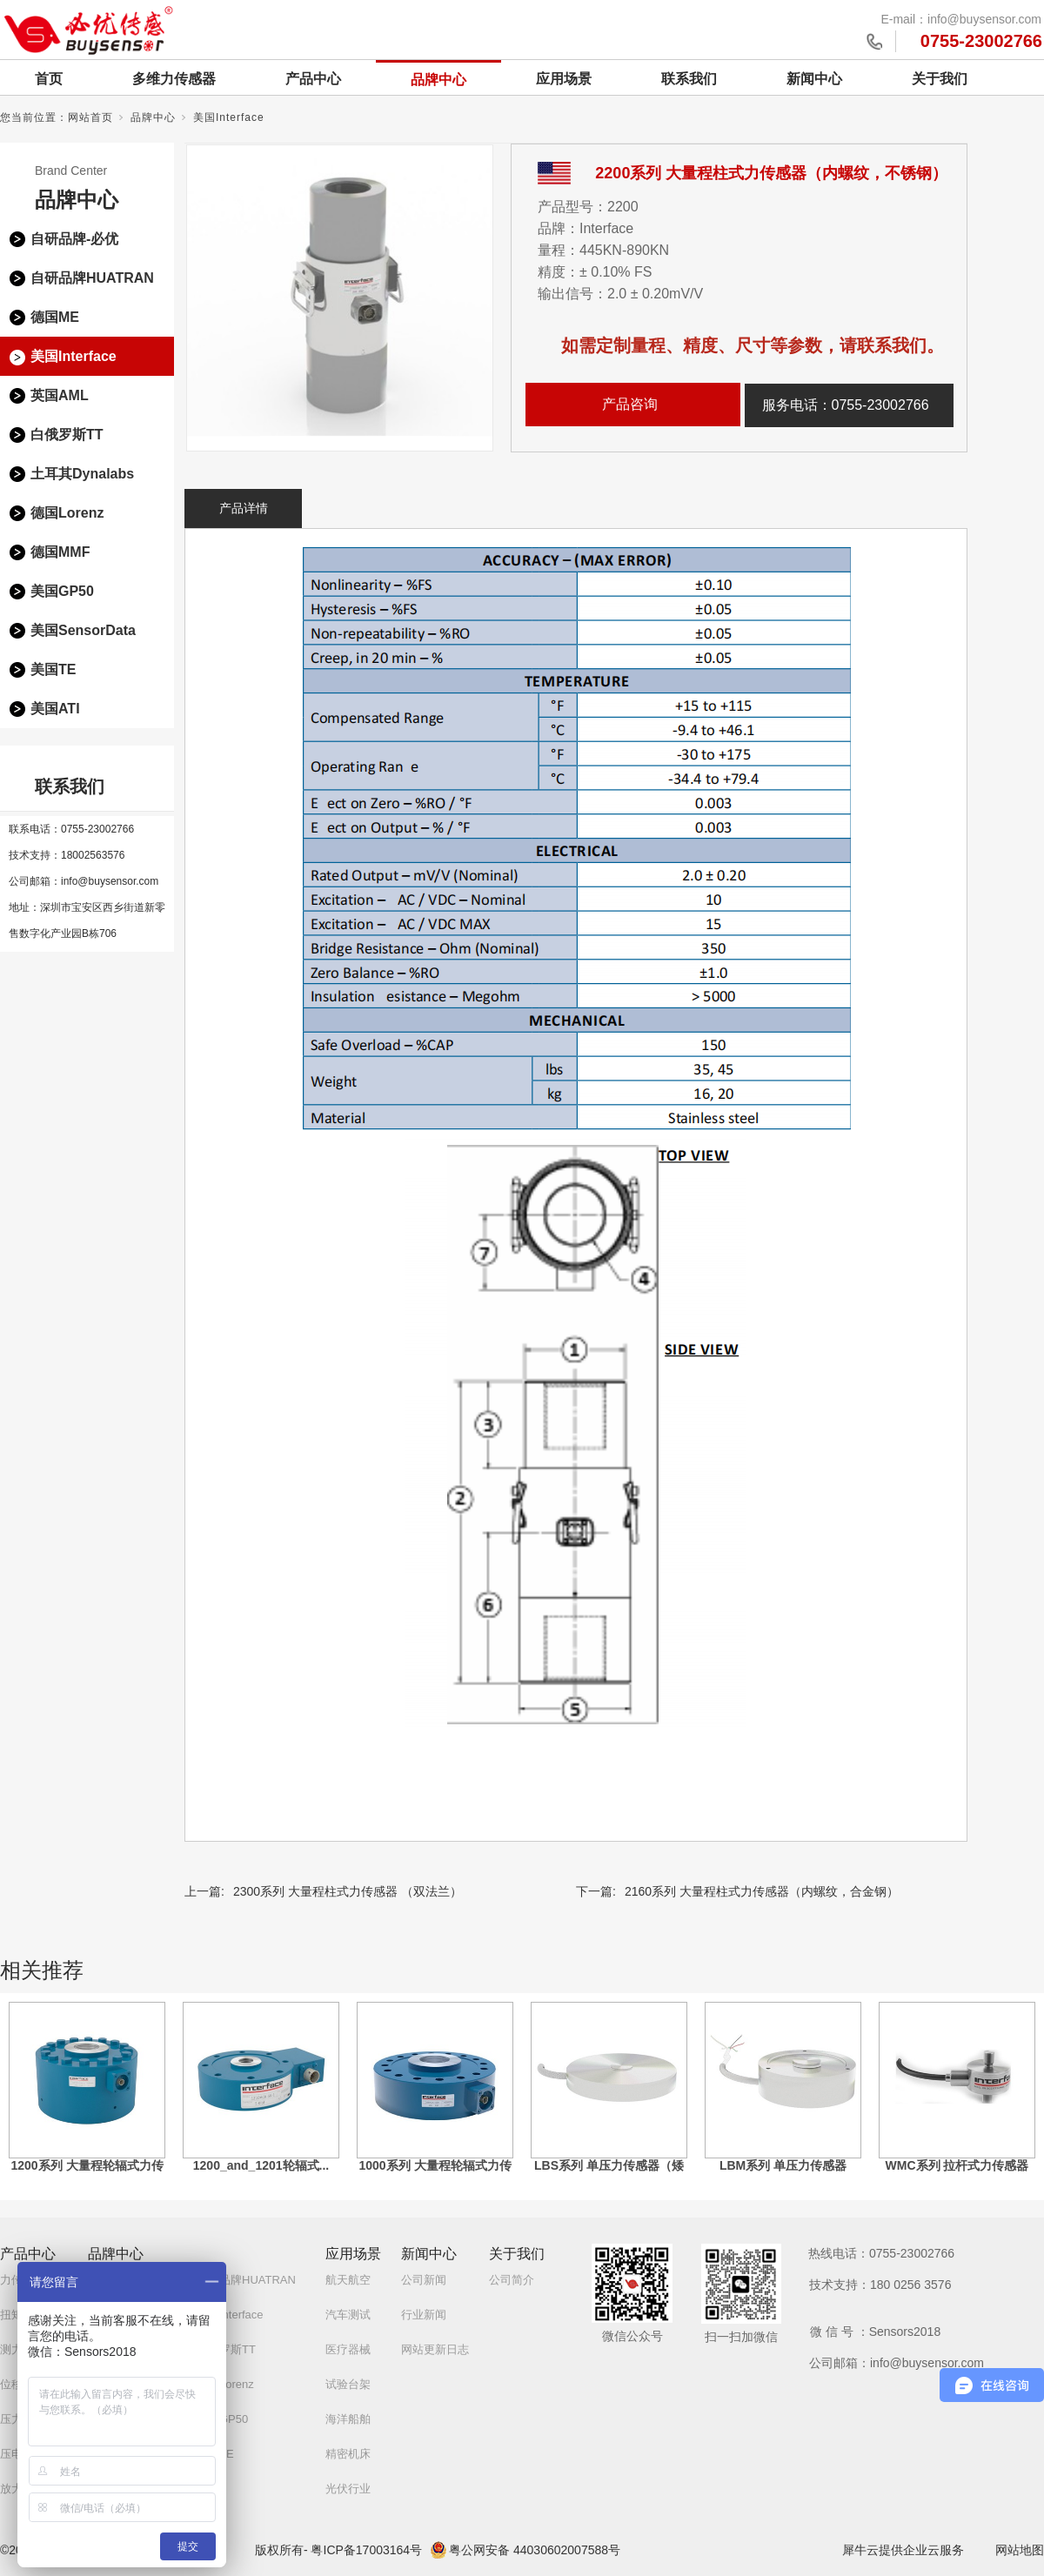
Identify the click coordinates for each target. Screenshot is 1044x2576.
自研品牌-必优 (74, 238)
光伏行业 (348, 2488)
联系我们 (689, 78)
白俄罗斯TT (67, 434)
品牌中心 (438, 79)
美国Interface (228, 117)
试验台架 (348, 2384)
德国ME (54, 317)
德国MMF (60, 552)
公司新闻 (423, 2279)
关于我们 (939, 78)
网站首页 (90, 117)
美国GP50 (62, 591)
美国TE (53, 669)
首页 (49, 78)
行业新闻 (423, 2314)
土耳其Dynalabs (82, 473)
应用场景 (564, 78)
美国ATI (55, 708)
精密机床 (348, 2453)
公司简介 (511, 2279)
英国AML (59, 395)
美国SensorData (83, 630)
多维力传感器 (174, 78)
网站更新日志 (435, 2349)
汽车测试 (348, 2314)
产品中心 (313, 78)
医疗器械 (348, 2349)
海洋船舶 (348, 2418)
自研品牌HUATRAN (92, 278)
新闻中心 (814, 78)
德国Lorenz (67, 512)
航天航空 (348, 2279)
